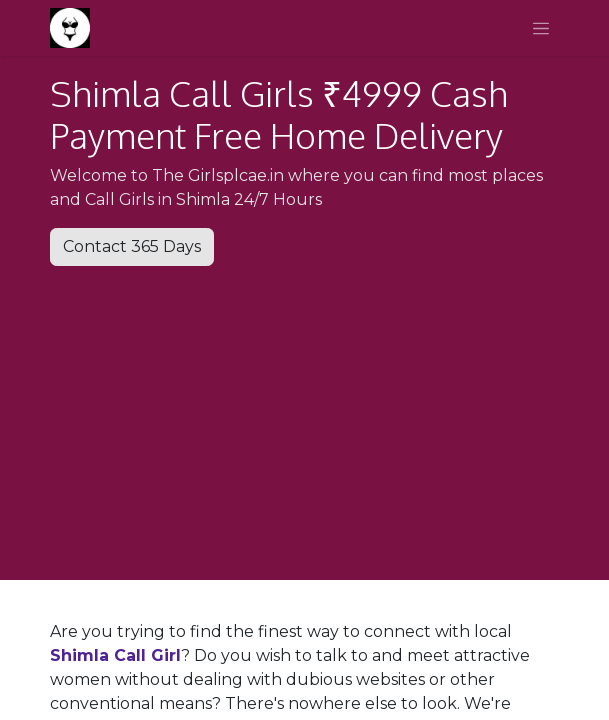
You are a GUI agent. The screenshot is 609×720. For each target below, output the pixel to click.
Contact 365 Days (132, 246)
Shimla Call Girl (115, 655)
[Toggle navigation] (541, 28)
